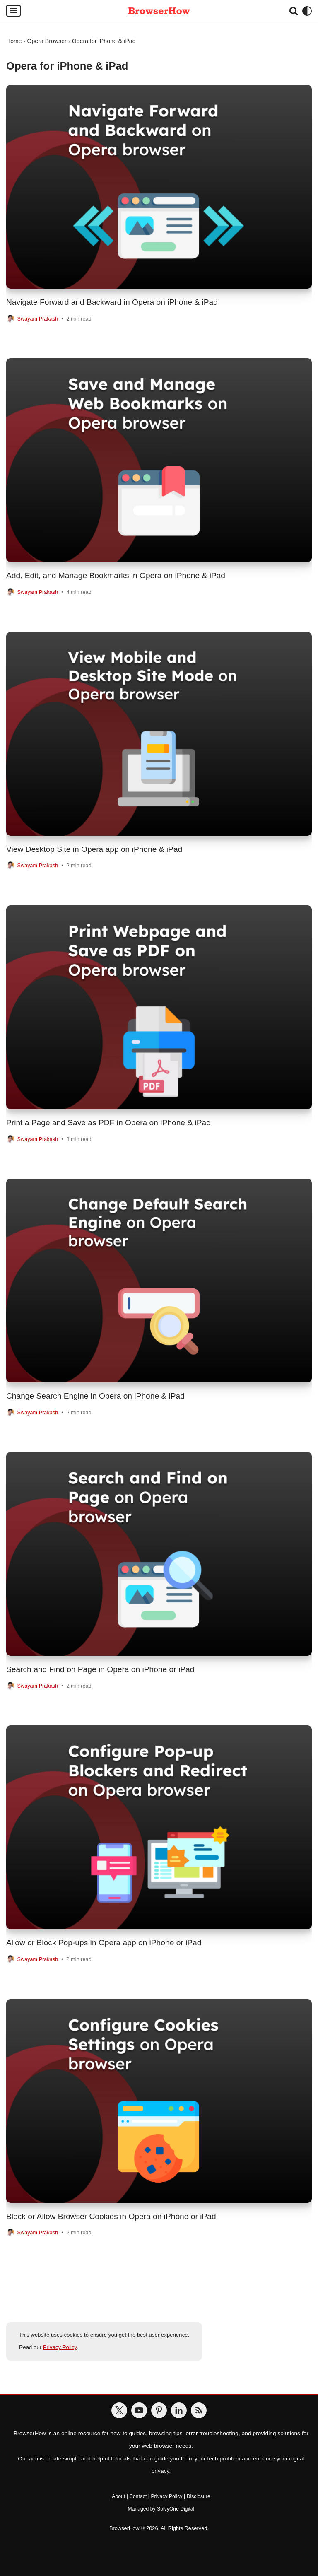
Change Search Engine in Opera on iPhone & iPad (95, 1396)
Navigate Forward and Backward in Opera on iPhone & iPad (112, 302)
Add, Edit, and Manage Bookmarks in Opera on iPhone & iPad (115, 575)
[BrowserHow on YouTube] (139, 2411)
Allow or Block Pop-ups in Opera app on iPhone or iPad (103, 1943)
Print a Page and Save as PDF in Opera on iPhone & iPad (108, 1122)
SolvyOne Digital (175, 2509)
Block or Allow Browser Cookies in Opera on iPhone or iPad (111, 2216)
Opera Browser (47, 41)
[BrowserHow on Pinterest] (159, 2411)
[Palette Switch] (307, 11)
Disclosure (198, 2496)
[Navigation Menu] (13, 11)
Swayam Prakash (37, 319)
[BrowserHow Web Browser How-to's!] (159, 11)
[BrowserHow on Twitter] (119, 2411)
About (118, 2496)
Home (14, 41)
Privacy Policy (60, 2347)
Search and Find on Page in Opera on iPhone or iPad (100, 1669)
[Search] (293, 10)
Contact (138, 2496)
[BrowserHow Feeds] (199, 2411)
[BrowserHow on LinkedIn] (179, 2411)
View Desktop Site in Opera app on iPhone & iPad (94, 849)
